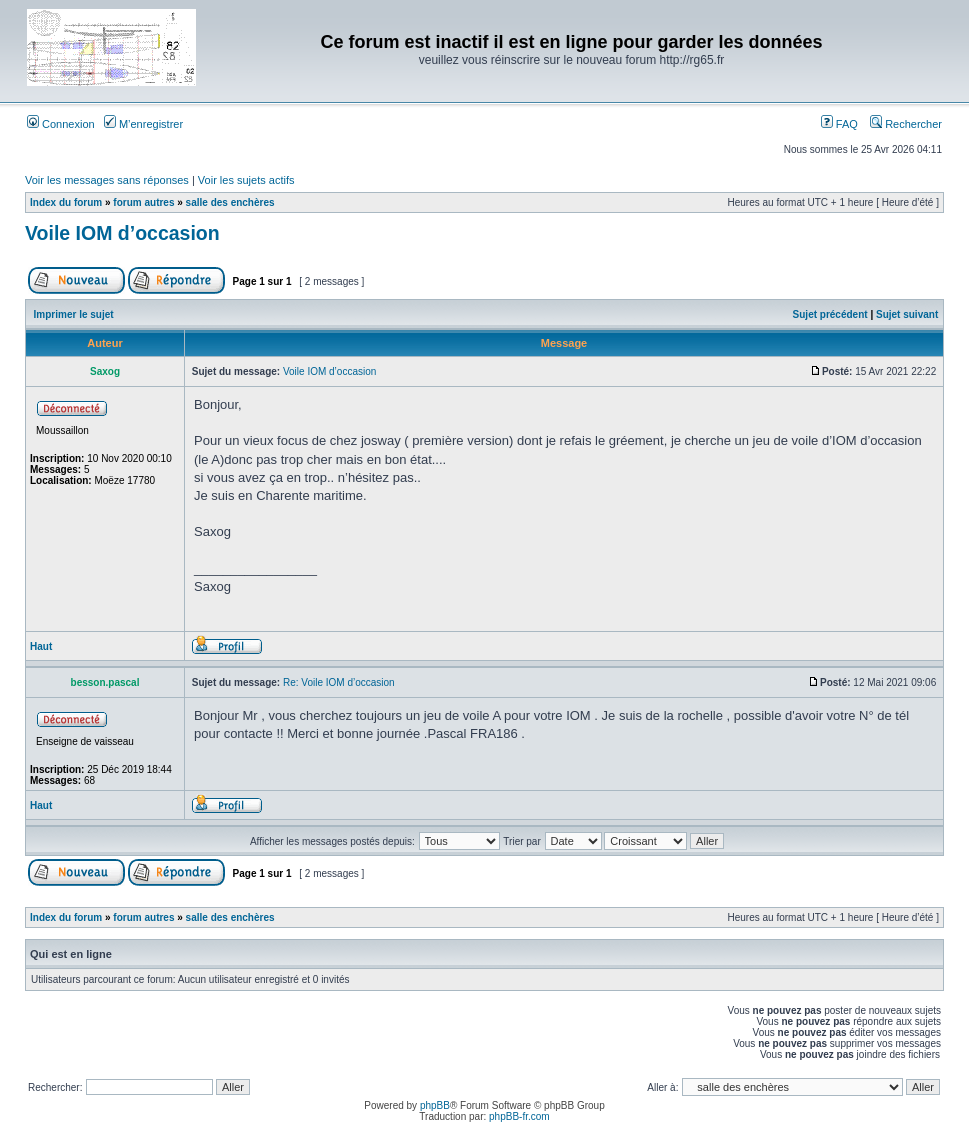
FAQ (839, 124)
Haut (41, 646)
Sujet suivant (907, 314)
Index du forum (66, 202)
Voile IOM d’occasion (122, 233)
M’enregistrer (143, 124)
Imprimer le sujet (74, 314)
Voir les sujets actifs (246, 180)
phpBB (435, 1105)
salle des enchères (230, 202)
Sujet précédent (830, 314)
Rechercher (906, 124)
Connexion (61, 124)
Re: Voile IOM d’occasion (339, 682)
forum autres (143, 202)
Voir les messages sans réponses (107, 180)
